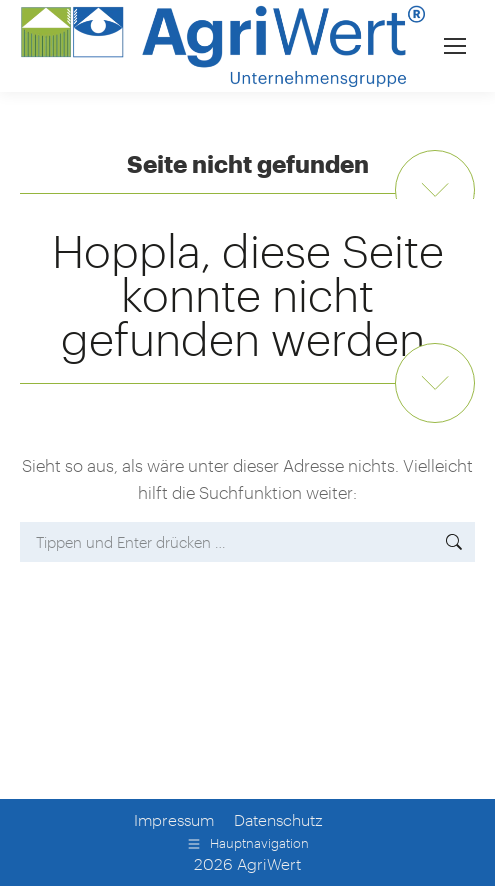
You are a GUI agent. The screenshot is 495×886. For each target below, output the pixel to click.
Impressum (174, 819)
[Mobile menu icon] (455, 46)
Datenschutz (278, 819)
